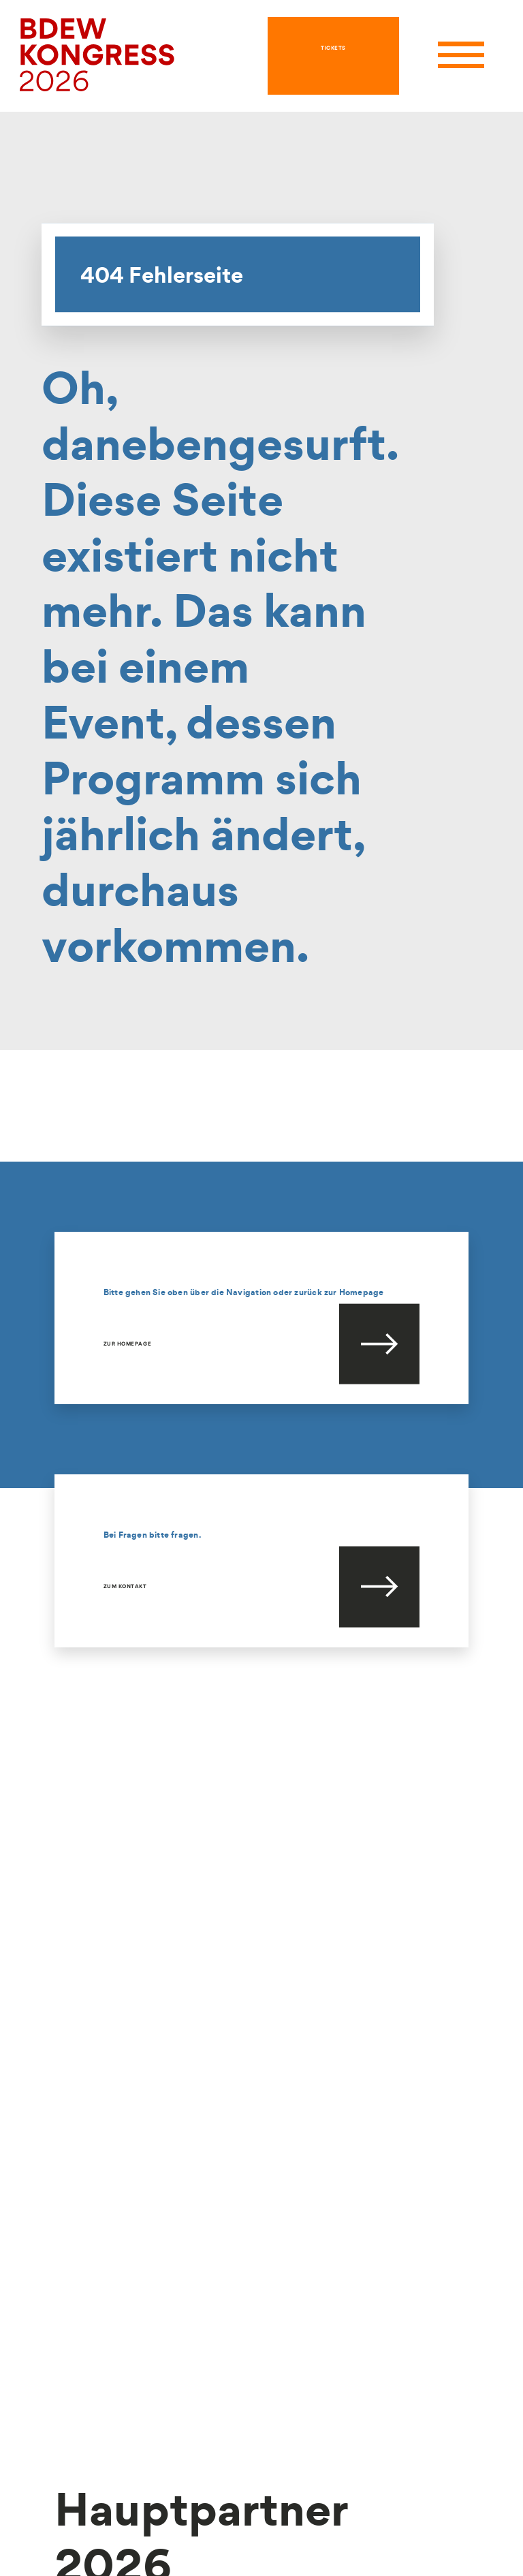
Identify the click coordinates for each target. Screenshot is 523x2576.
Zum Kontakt (125, 1586)
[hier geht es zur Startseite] (97, 54)
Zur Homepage (127, 1344)
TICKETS (333, 48)
